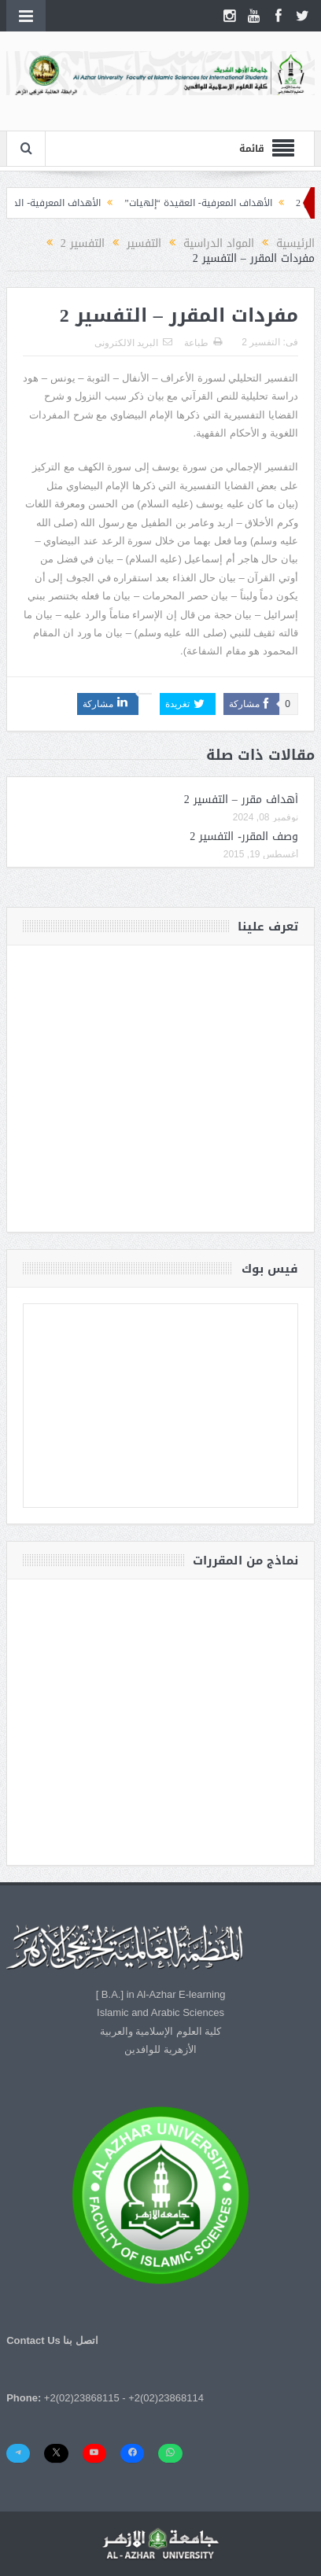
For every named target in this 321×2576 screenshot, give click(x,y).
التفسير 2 (261, 342)
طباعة (203, 342)
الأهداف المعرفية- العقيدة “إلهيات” (190, 203)
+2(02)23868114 (166, 2398)
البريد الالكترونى (133, 342)
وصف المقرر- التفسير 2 (244, 836)
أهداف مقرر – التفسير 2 (241, 799)
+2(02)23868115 (82, 2398)
